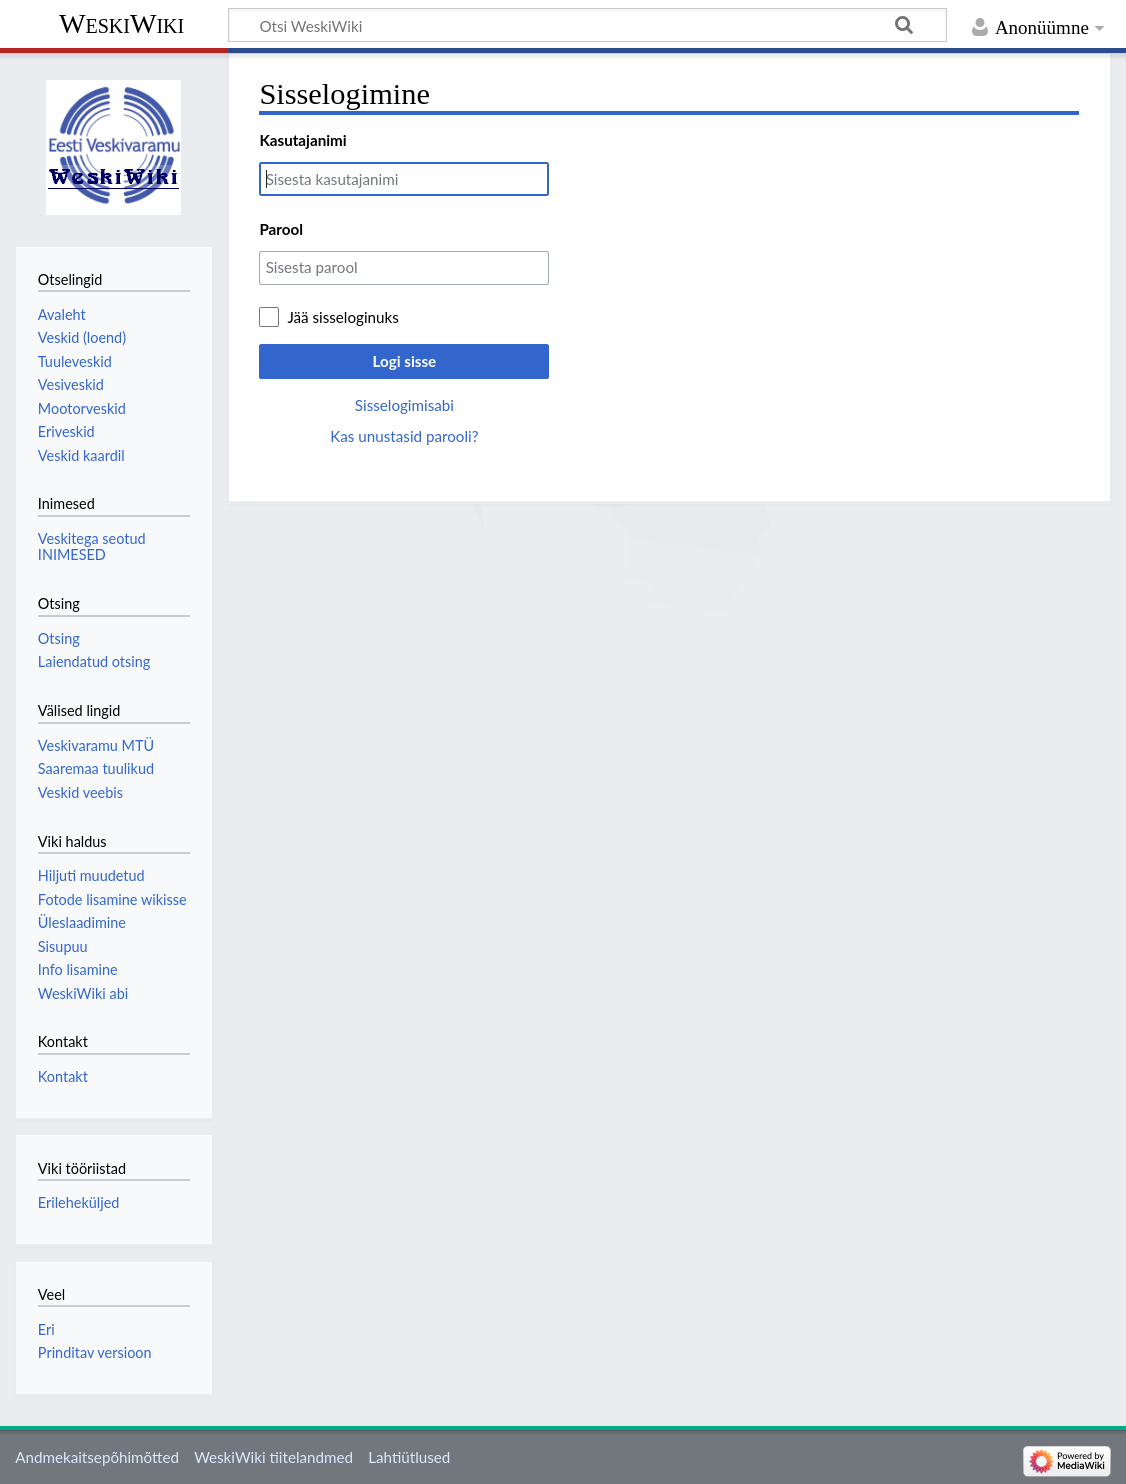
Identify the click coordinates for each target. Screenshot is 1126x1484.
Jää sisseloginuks (342, 317)
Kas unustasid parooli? (404, 436)
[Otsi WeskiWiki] (587, 25)
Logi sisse (405, 361)
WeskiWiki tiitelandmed (273, 1457)
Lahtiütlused (409, 1457)
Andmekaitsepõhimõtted (97, 1457)
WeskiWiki (121, 23)
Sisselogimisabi (404, 405)
